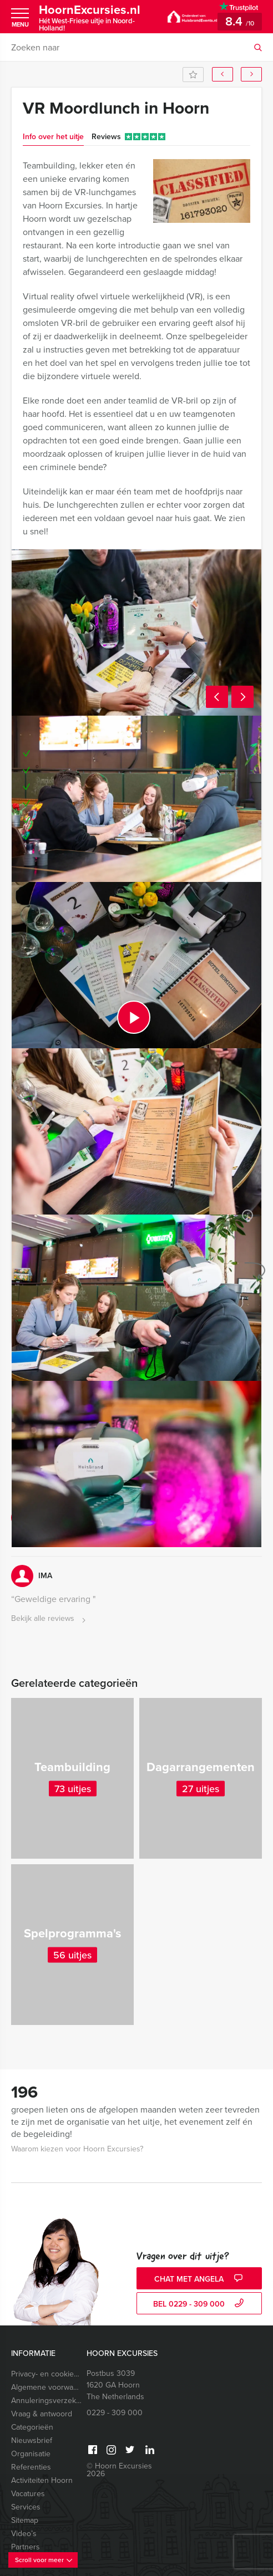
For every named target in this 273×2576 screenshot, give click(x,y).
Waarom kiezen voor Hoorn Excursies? (77, 2149)
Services (26, 2507)
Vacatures (28, 2494)
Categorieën (32, 2427)
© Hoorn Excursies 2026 (119, 2470)
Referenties (31, 2467)
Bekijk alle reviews (49, 1619)
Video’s (24, 2533)
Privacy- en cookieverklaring (47, 2374)
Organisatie (30, 2454)
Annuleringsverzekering (47, 2400)
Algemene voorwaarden (47, 2387)
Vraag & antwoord (41, 2414)
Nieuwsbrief (31, 2440)
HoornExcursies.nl (95, 17)
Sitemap (24, 2520)
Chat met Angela (199, 2279)
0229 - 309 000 (115, 2413)
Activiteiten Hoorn (42, 2480)
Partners (25, 2547)
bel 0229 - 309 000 (199, 2304)
